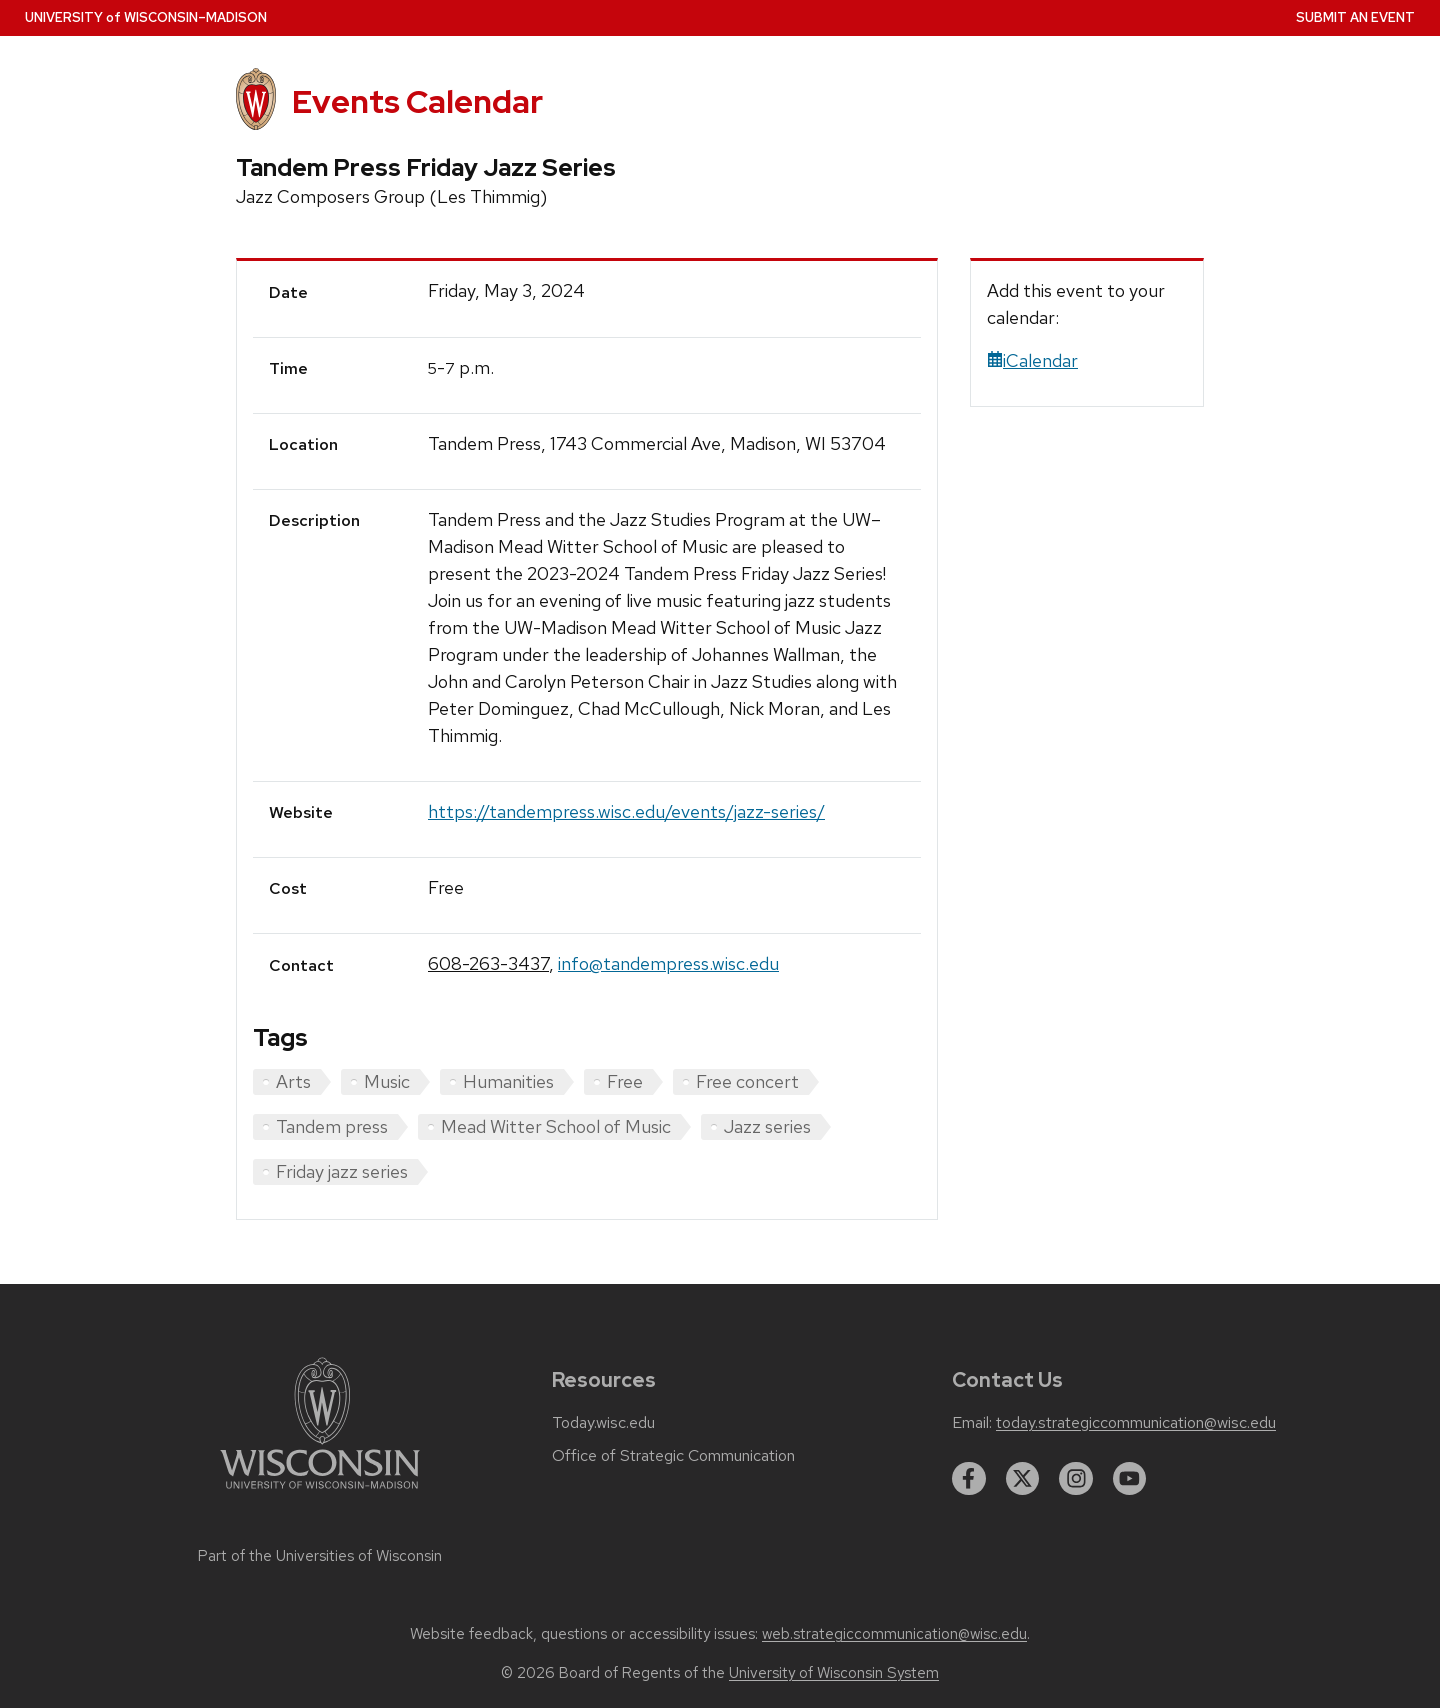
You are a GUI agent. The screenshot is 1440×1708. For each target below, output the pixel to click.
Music (387, 1081)
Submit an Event (1355, 17)
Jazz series (767, 1126)
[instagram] (1076, 1479)
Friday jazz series (342, 1171)
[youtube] (1130, 1479)
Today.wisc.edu (603, 1423)
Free (625, 1081)
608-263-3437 (488, 963)
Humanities (508, 1081)
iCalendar (1032, 360)
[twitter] (1023, 1479)
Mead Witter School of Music (556, 1126)
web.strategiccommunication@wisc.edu (894, 1634)
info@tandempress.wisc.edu (668, 963)
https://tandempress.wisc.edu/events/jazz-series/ (626, 811)
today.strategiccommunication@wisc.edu (1136, 1423)
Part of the (320, 1556)
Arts (293, 1081)
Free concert (747, 1081)
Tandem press (332, 1126)
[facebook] (969, 1479)
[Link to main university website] (320, 1492)
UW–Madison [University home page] (146, 17)
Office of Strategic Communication (673, 1456)
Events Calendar (417, 101)
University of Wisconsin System (834, 1673)
